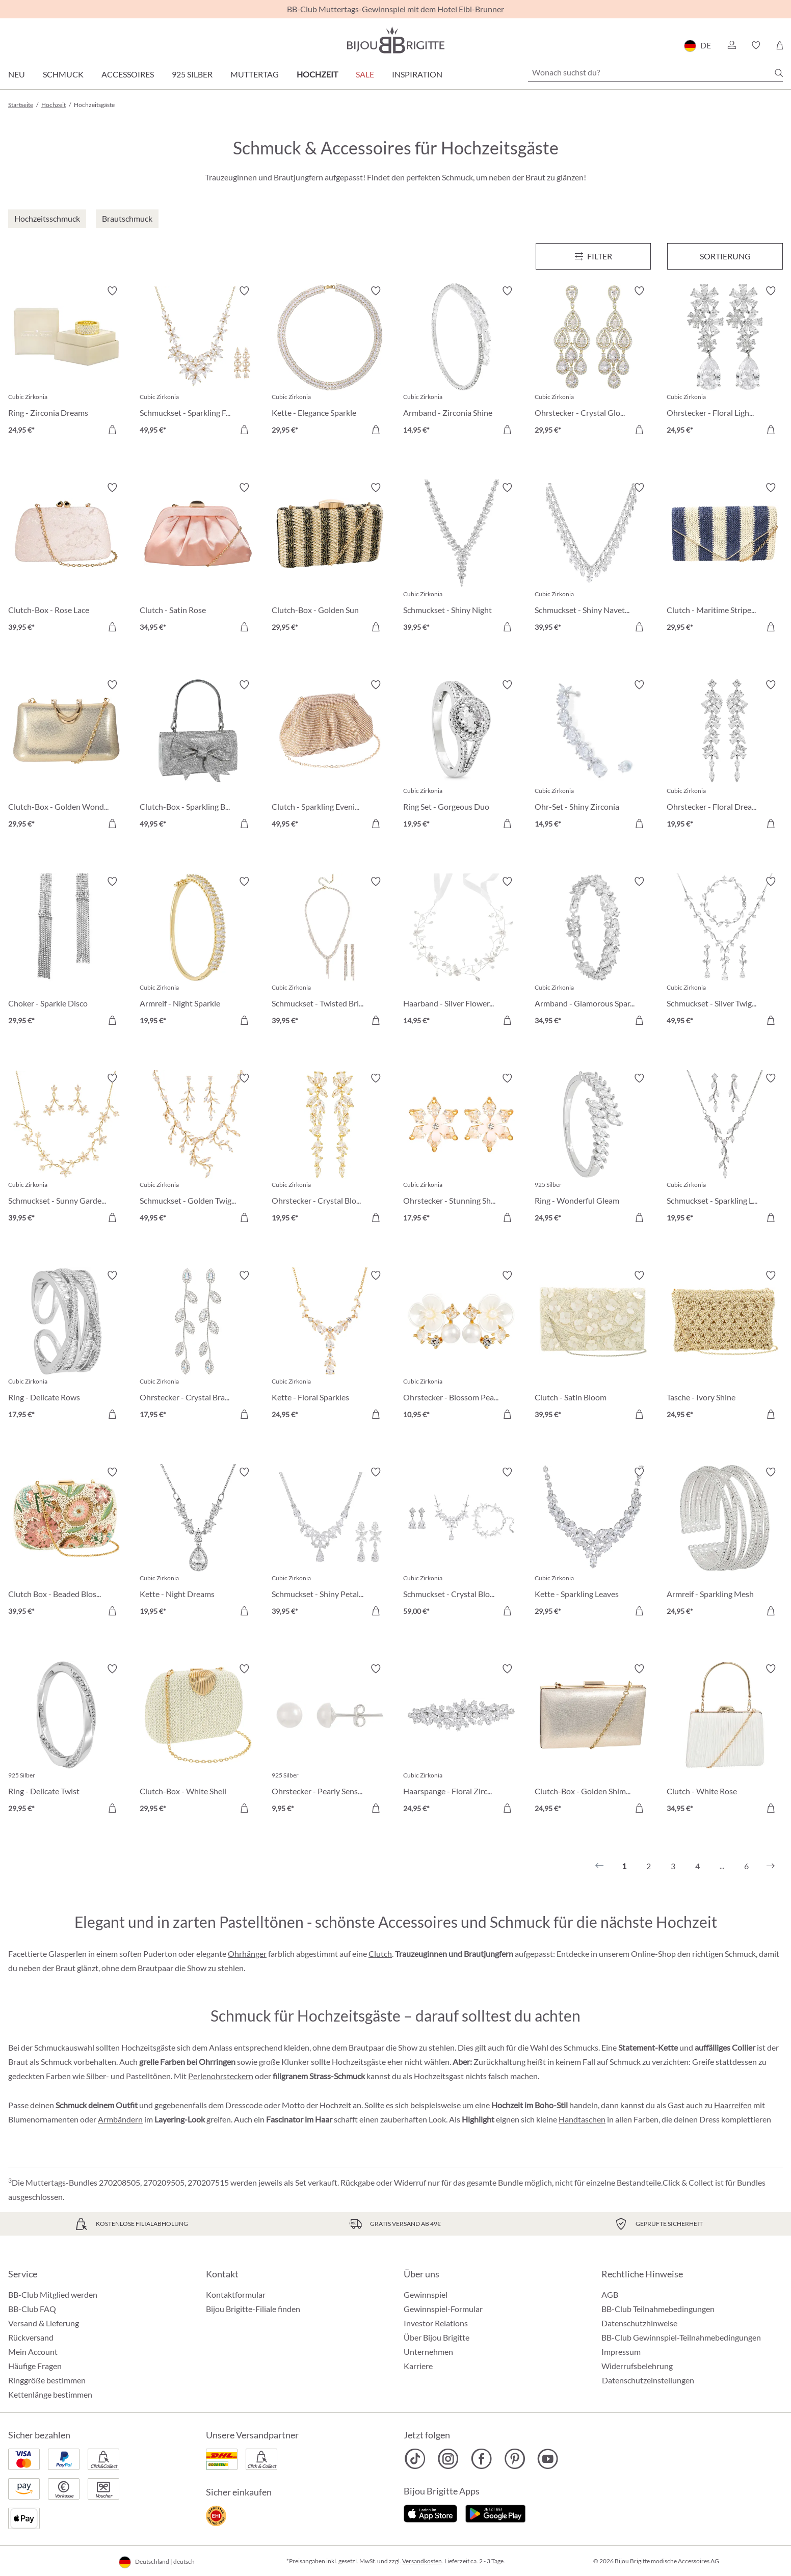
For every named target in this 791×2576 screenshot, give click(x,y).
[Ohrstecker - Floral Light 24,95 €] (725, 362)
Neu (16, 74)
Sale (365, 74)
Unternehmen (428, 2351)
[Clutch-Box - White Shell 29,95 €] (198, 1740)
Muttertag (254, 74)
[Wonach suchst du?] (655, 72)
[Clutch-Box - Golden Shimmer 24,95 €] (593, 1740)
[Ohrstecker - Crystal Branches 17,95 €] (198, 1346)
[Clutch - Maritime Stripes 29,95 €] (725, 558)
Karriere (418, 2366)
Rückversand (31, 2337)
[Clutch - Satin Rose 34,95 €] (198, 558)
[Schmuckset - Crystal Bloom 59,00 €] (461, 1543)
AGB (609, 2294)
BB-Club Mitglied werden (52, 2294)
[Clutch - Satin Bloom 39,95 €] (593, 1346)
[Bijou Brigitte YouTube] (547, 2459)
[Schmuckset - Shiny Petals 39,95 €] (330, 1543)
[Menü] (593, 256)
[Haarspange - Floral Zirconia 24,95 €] (461, 1740)
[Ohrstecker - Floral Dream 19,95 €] (725, 756)
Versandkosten (422, 2561)
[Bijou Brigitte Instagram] (448, 2459)
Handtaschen (582, 2119)
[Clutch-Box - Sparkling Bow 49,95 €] (198, 756)
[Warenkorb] (779, 45)
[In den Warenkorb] (244, 429)
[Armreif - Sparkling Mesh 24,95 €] (725, 1543)
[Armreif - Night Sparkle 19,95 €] (198, 952)
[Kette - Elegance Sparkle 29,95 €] (330, 362)
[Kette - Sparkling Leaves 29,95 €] (593, 1543)
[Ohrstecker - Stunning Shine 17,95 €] (461, 1149)
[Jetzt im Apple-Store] (430, 2512)
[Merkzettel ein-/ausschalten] (112, 291)
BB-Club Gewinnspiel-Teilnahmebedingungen (681, 2337)
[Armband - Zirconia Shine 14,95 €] (461, 362)
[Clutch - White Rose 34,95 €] (725, 1740)
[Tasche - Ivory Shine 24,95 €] (725, 1346)
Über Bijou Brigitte (436, 2337)
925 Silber (192, 74)
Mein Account (33, 2351)
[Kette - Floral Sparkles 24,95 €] (330, 1346)
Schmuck (63, 74)
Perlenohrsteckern (220, 2076)
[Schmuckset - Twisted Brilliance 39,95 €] (330, 952)
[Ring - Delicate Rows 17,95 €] (66, 1346)
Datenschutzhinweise (639, 2323)
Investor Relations (436, 2323)
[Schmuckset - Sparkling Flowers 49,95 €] (198, 362)
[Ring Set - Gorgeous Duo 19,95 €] (461, 756)
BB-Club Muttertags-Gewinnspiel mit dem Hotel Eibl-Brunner (395, 9)
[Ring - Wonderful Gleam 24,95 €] (593, 1149)
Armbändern (120, 2119)
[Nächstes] (771, 1866)
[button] (731, 45)
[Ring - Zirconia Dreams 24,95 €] (66, 362)
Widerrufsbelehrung (637, 2366)
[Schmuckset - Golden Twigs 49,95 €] (198, 1149)
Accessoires (127, 74)
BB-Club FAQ (32, 2309)
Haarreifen (733, 2105)
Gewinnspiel (425, 2294)
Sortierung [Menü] (725, 256)
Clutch (380, 1953)
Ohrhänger (247, 1953)
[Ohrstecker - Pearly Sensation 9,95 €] (330, 1740)
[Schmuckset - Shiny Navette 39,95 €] (593, 558)
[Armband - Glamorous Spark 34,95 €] (593, 952)
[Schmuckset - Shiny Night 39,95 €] (461, 558)
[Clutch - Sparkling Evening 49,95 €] (330, 756)
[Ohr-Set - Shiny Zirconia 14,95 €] (593, 756)
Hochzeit (317, 74)
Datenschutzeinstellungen (648, 2380)
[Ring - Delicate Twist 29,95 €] (66, 1740)
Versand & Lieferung (43, 2323)
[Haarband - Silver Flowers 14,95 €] (461, 952)
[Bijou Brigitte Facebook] (481, 2459)
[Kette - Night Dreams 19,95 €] (198, 1543)
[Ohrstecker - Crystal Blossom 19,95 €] (330, 1149)
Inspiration (417, 74)
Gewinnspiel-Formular (443, 2309)
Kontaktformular (236, 2294)
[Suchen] (779, 73)
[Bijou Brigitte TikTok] (415, 2459)
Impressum (621, 2351)
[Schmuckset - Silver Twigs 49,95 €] (725, 952)
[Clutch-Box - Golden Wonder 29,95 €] (66, 756)
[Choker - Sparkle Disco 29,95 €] (66, 952)
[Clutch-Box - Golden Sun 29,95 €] (330, 558)
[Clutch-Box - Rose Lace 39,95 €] (66, 558)
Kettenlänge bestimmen (50, 2394)
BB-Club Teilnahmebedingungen (658, 2309)
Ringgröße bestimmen (47, 2380)
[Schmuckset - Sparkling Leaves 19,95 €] (725, 1149)
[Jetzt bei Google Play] (495, 2512)
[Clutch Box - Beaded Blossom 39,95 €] (66, 1543)
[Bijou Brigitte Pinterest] (514, 2459)
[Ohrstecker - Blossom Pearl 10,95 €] (461, 1346)
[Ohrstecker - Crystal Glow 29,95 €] (593, 362)
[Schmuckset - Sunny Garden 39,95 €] (66, 1149)
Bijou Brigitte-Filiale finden (253, 2309)
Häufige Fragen (35, 2366)
